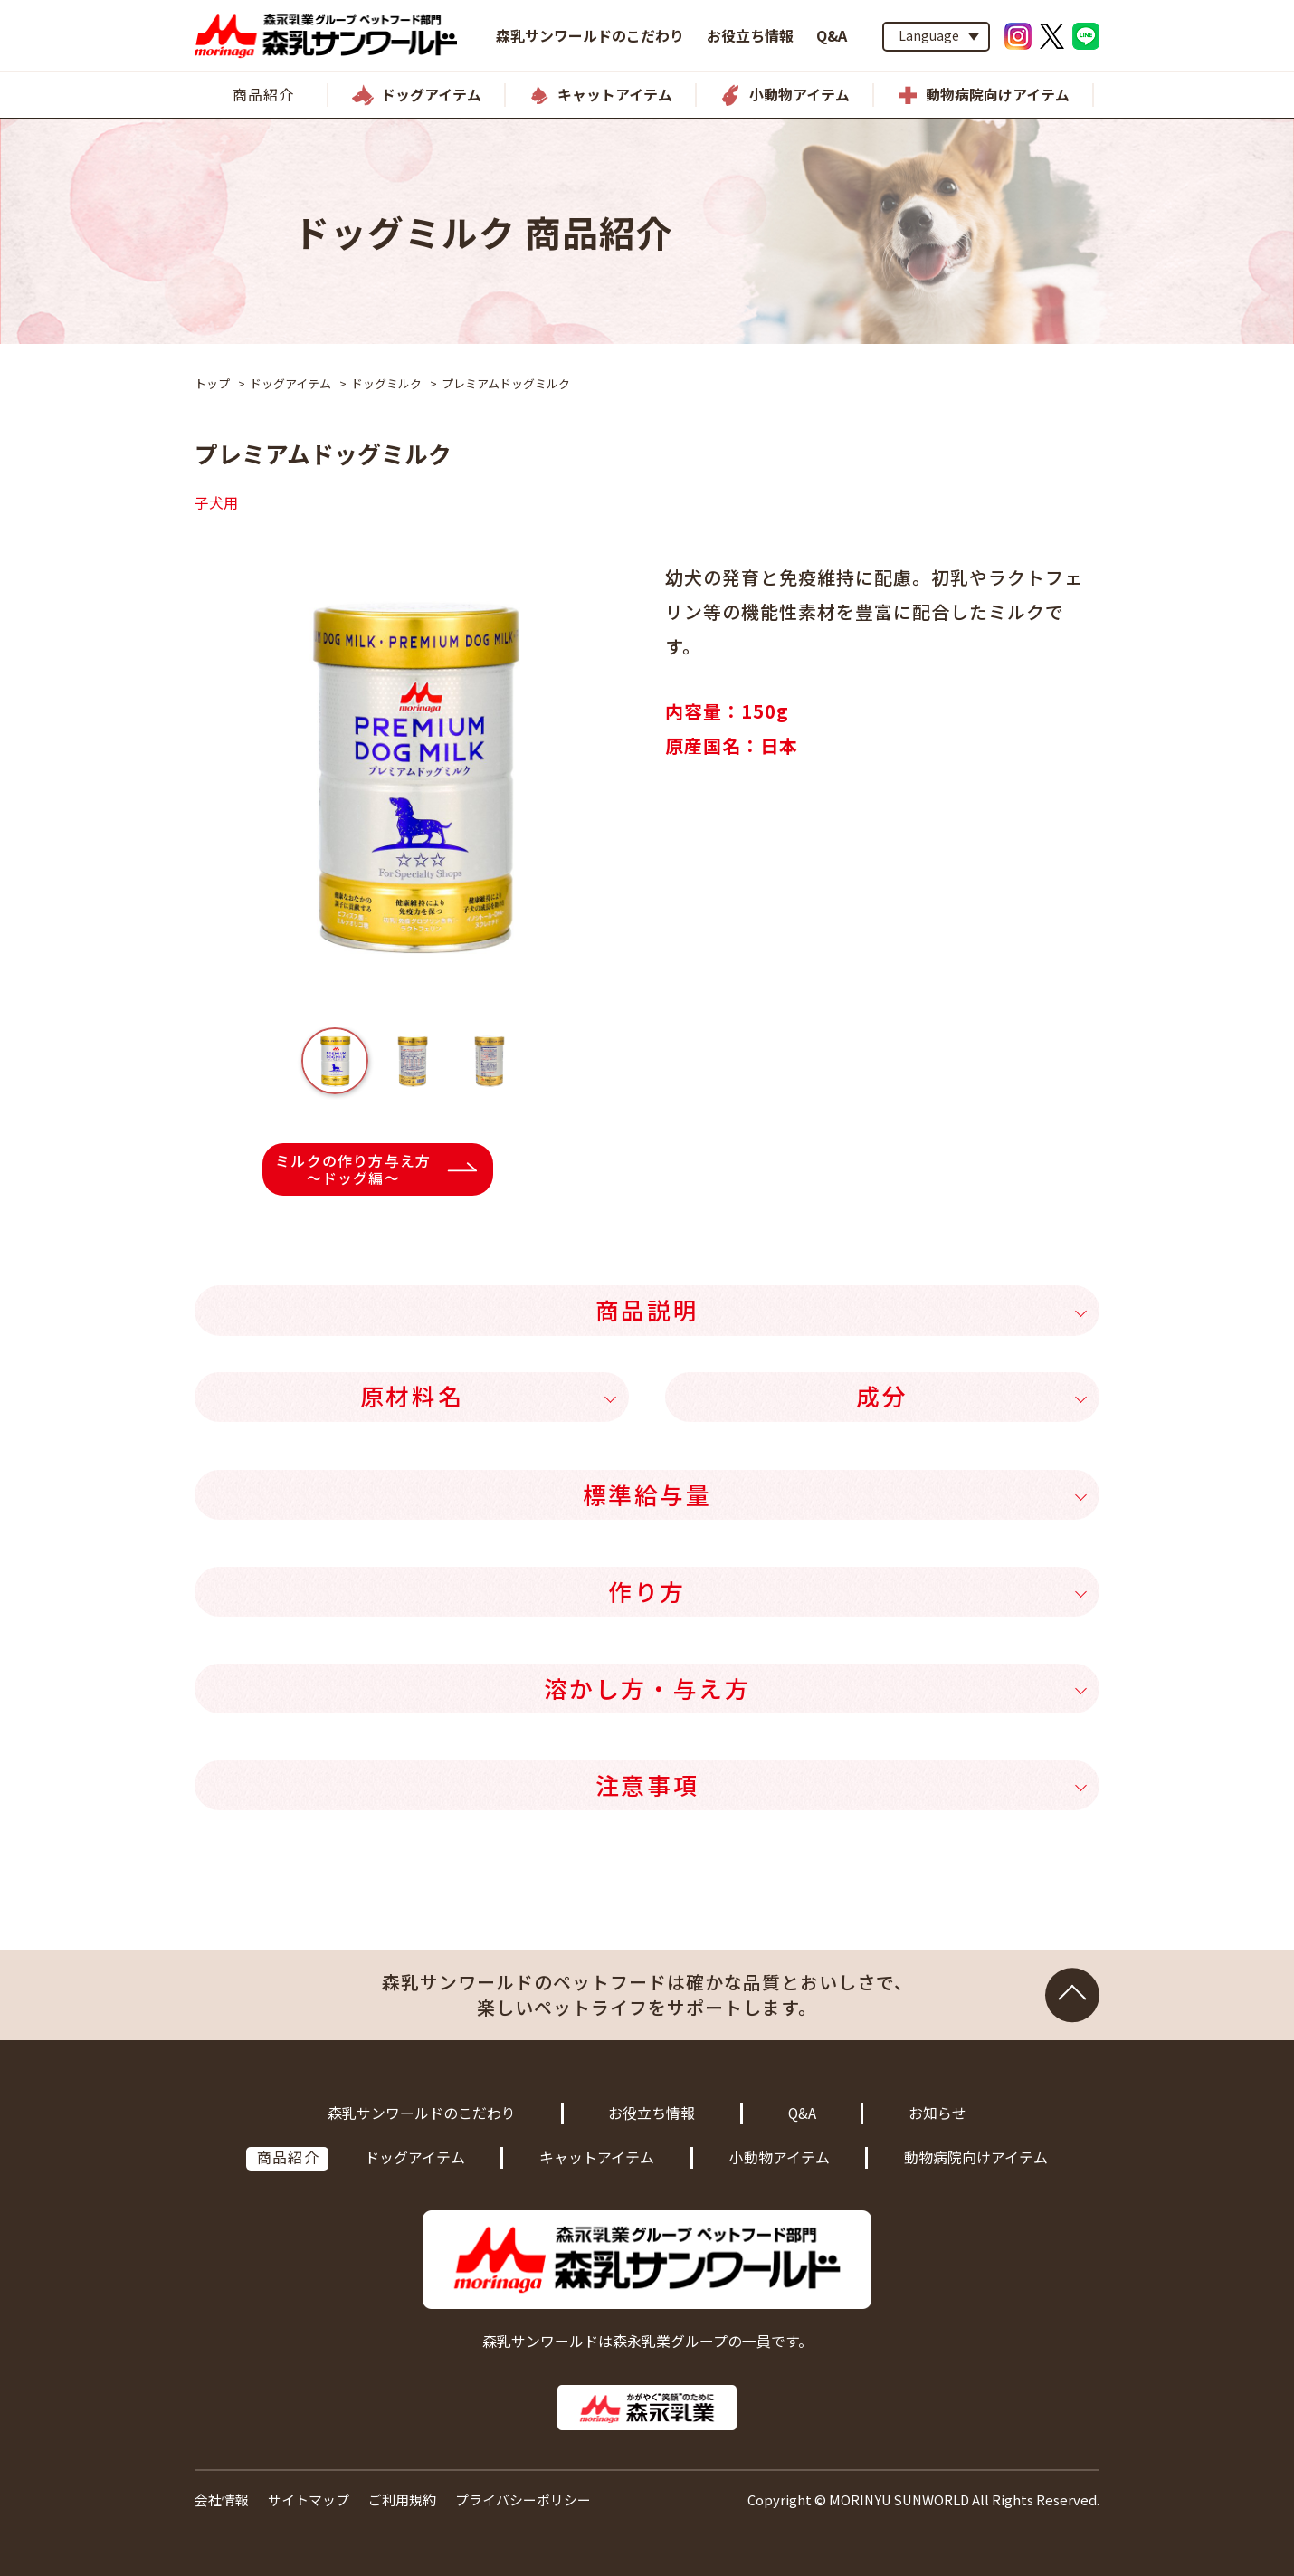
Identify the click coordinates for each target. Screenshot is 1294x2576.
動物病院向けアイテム (976, 2157)
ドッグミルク (386, 383)
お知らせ (937, 2113)
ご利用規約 (402, 2499)
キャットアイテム (596, 2157)
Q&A (831, 35)
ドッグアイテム (290, 383)
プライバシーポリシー (523, 2499)
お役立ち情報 (750, 35)
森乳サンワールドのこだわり (590, 35)
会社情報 (222, 2499)
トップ (212, 383)
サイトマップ (308, 2499)
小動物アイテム (779, 2157)
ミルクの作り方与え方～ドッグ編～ (353, 1169)
